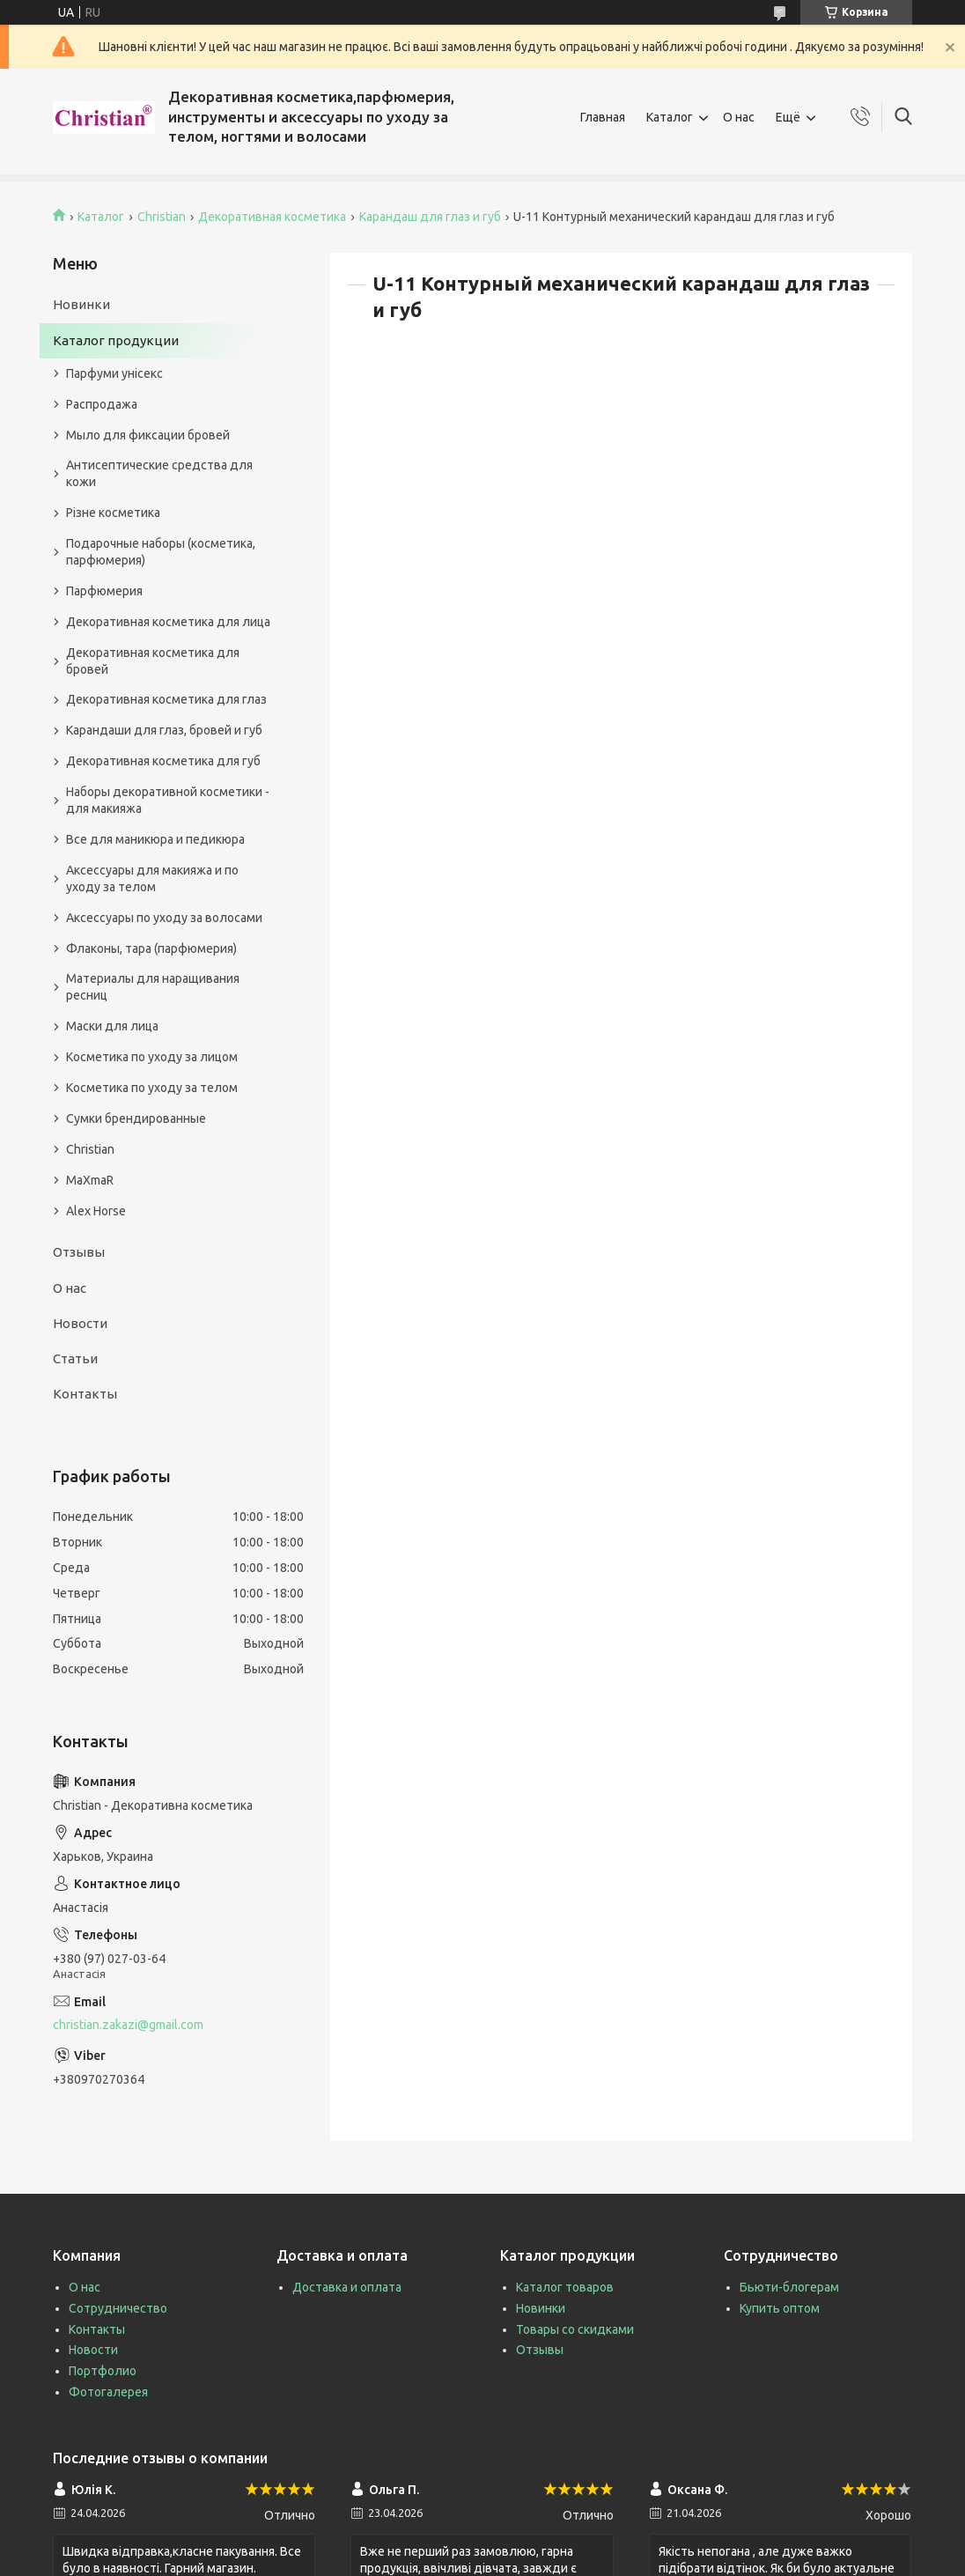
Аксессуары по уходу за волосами (164, 918)
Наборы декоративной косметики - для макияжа (167, 800)
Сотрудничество (118, 2308)
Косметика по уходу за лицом (152, 1057)
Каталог (669, 117)
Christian (161, 217)
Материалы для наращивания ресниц (152, 986)
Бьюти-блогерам (789, 2287)
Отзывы (79, 1251)
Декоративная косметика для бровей (152, 661)
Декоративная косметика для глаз (166, 699)
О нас (739, 117)
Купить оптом (780, 2308)
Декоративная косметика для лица (168, 622)
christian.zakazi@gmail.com (128, 2025)
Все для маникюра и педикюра (155, 839)
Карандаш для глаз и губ (430, 217)
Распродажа (101, 404)
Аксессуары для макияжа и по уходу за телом (152, 878)
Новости (80, 1323)
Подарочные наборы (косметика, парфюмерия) (160, 551)
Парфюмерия (104, 591)
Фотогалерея (108, 2392)
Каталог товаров (565, 2287)
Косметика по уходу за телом (152, 1088)
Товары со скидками (575, 2329)
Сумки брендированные (136, 1118)
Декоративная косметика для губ (163, 761)
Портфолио (102, 2371)
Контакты (85, 1393)
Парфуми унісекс (114, 373)
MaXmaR (90, 1180)
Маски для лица (112, 1026)
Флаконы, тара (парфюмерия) (151, 948)
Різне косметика (113, 513)
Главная (602, 117)
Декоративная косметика (272, 217)
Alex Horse (96, 1211)
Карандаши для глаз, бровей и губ (164, 730)
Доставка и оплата (346, 2287)
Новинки (81, 304)
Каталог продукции (116, 340)
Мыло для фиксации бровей (148, 435)
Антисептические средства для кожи (159, 473)
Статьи (75, 1358)
